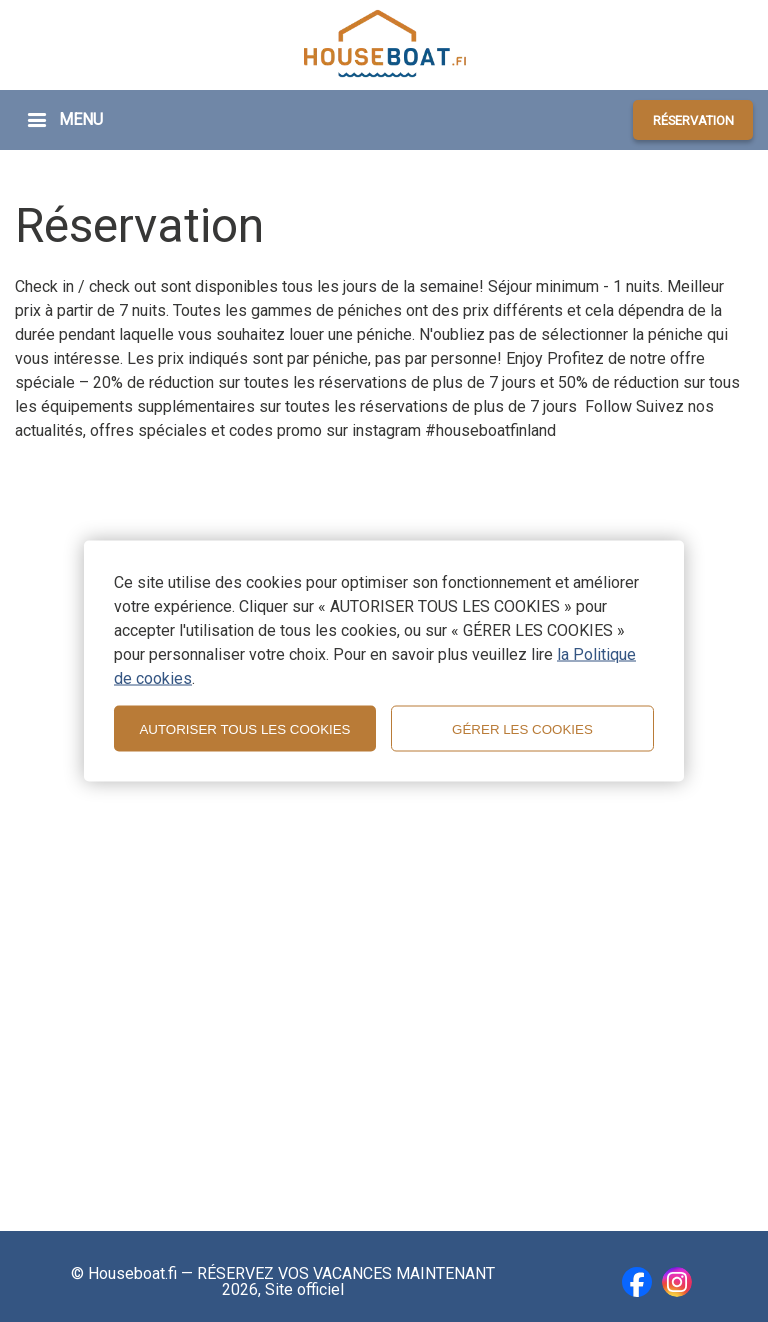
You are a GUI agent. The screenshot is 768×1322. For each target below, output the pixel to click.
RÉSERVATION (693, 120)
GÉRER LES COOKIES (522, 728)
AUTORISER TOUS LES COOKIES (244, 728)
